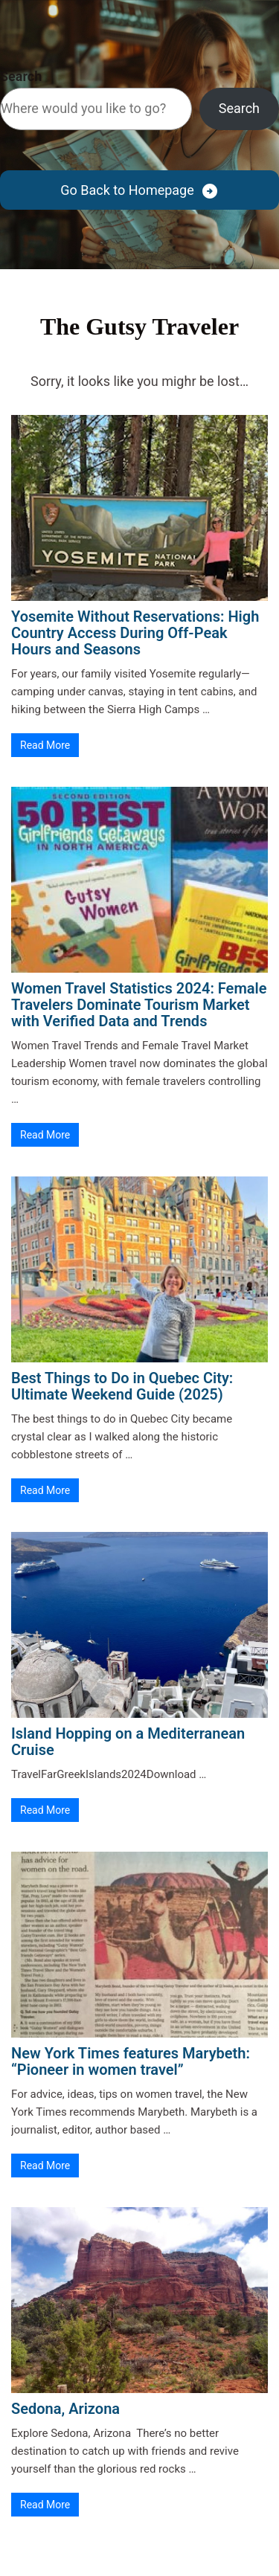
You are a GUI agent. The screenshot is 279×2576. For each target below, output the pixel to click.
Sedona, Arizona (65, 2408)
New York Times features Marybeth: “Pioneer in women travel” (130, 2061)
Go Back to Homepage (126, 190)
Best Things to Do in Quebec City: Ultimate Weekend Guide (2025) (122, 1386)
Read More (45, 745)
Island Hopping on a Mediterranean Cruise (128, 1741)
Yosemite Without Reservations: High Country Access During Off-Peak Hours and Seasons (135, 632)
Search (21, 76)
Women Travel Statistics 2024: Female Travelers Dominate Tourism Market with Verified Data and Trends (138, 1004)
